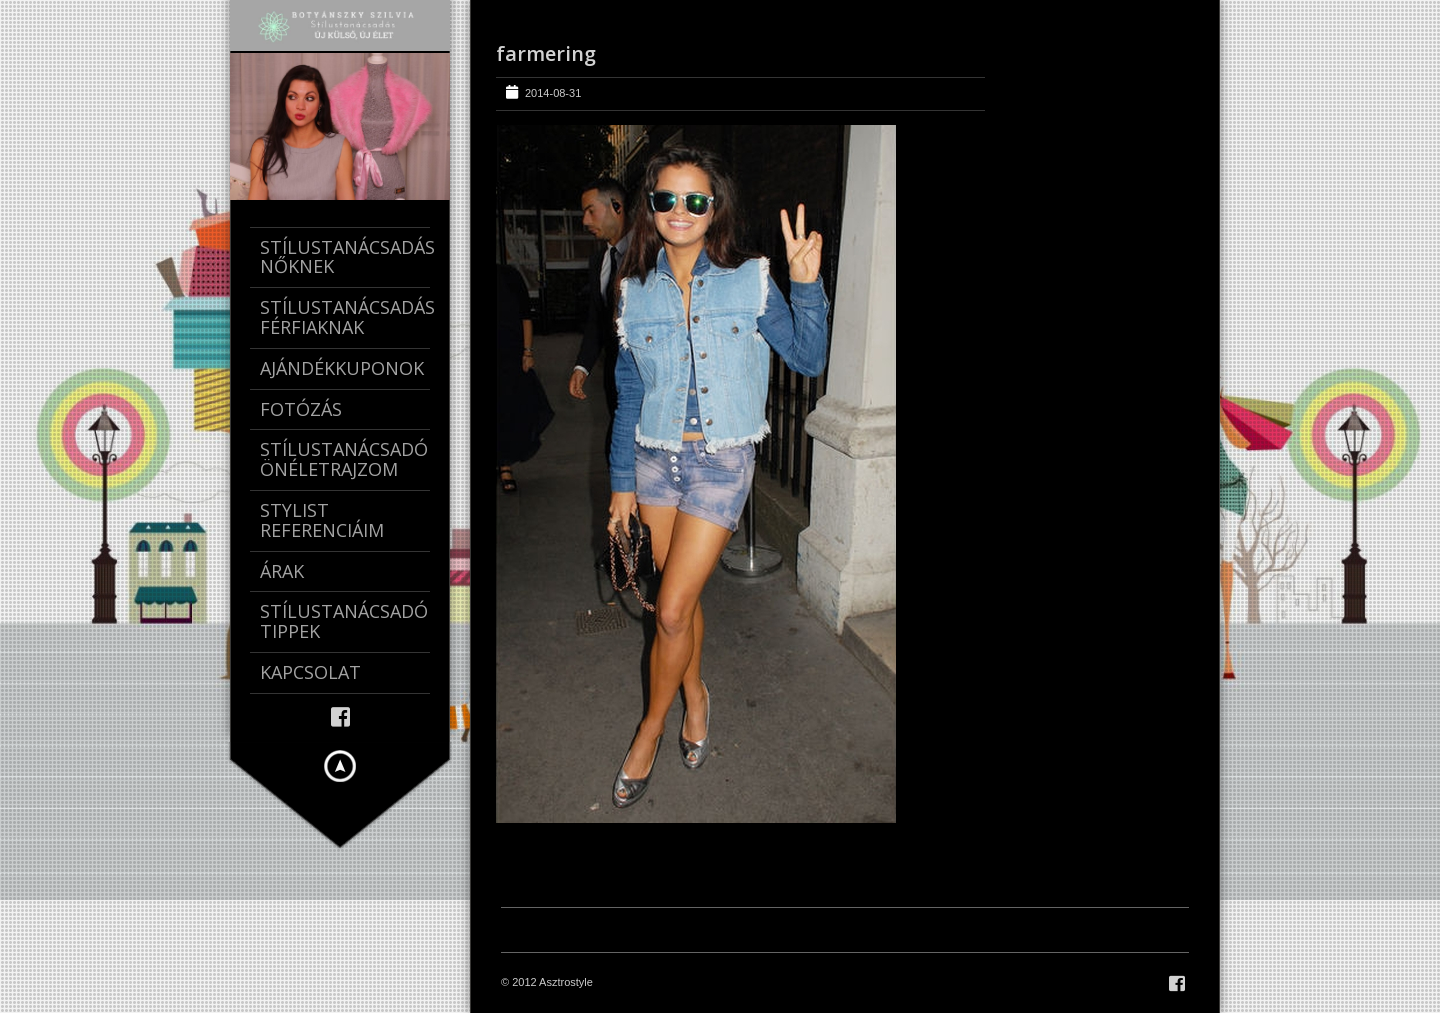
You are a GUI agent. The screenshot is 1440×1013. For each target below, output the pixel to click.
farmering (546, 53)
